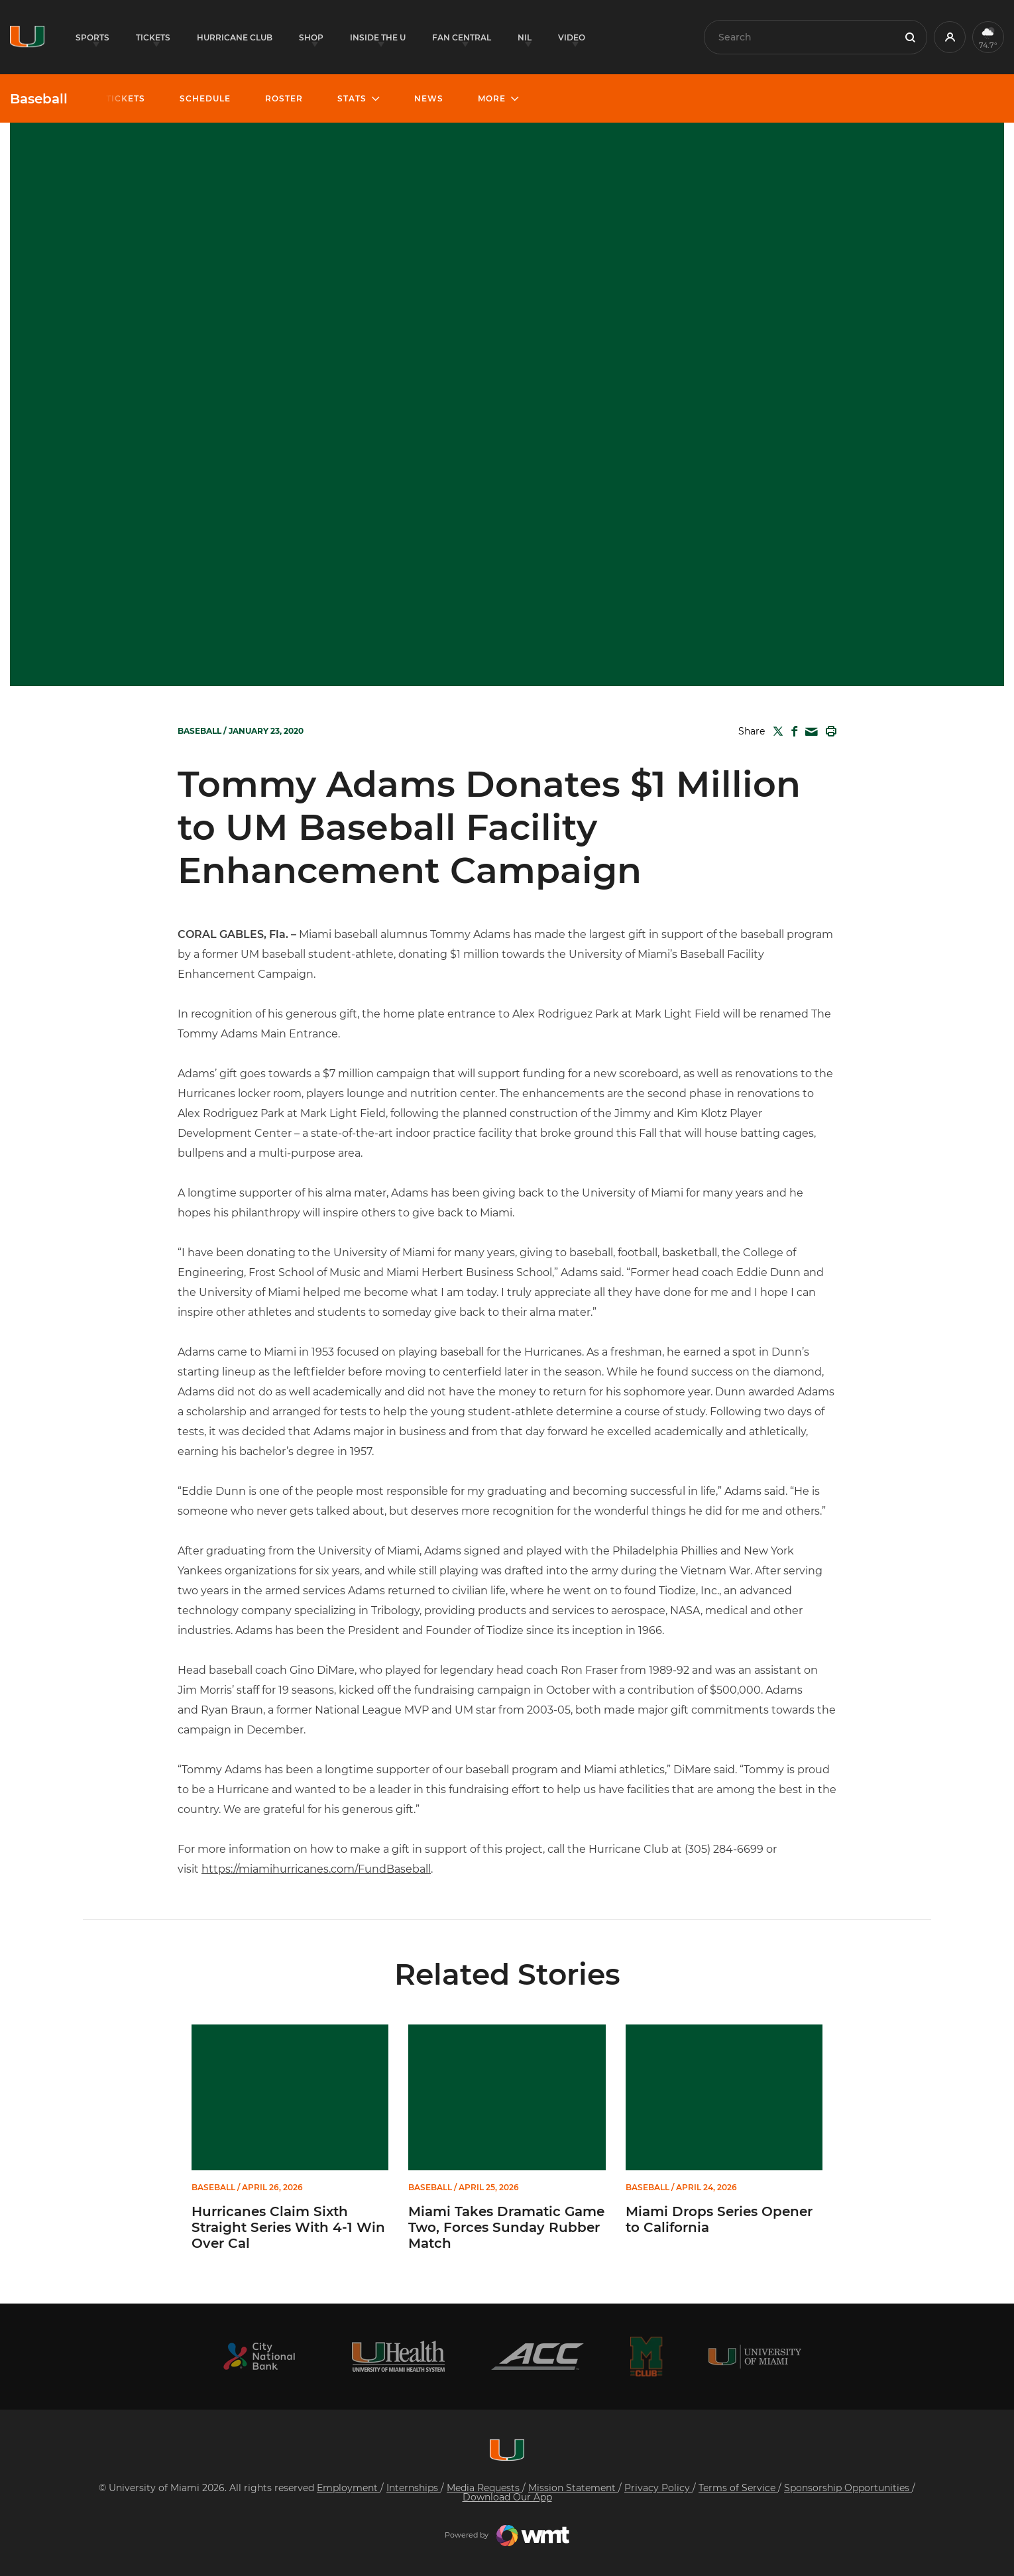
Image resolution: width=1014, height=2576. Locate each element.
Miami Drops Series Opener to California (719, 2219)
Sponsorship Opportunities (848, 2488)
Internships (413, 2488)
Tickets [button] (153, 37)
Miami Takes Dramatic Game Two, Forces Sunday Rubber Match (506, 2227)
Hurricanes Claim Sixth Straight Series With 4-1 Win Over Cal (288, 2227)
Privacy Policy (658, 2488)
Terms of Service (738, 2488)
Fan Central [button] (461, 37)
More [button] (492, 98)
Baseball (39, 98)
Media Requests (484, 2488)
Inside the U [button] (378, 37)
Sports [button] (92, 37)
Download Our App (507, 2497)
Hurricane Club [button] (234, 37)
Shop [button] (311, 37)
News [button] (428, 98)
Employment (348, 2488)
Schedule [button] (205, 98)
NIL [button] (525, 37)
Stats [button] (351, 98)
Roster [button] (284, 98)
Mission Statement (573, 2488)
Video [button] (571, 37)
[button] (950, 37)
